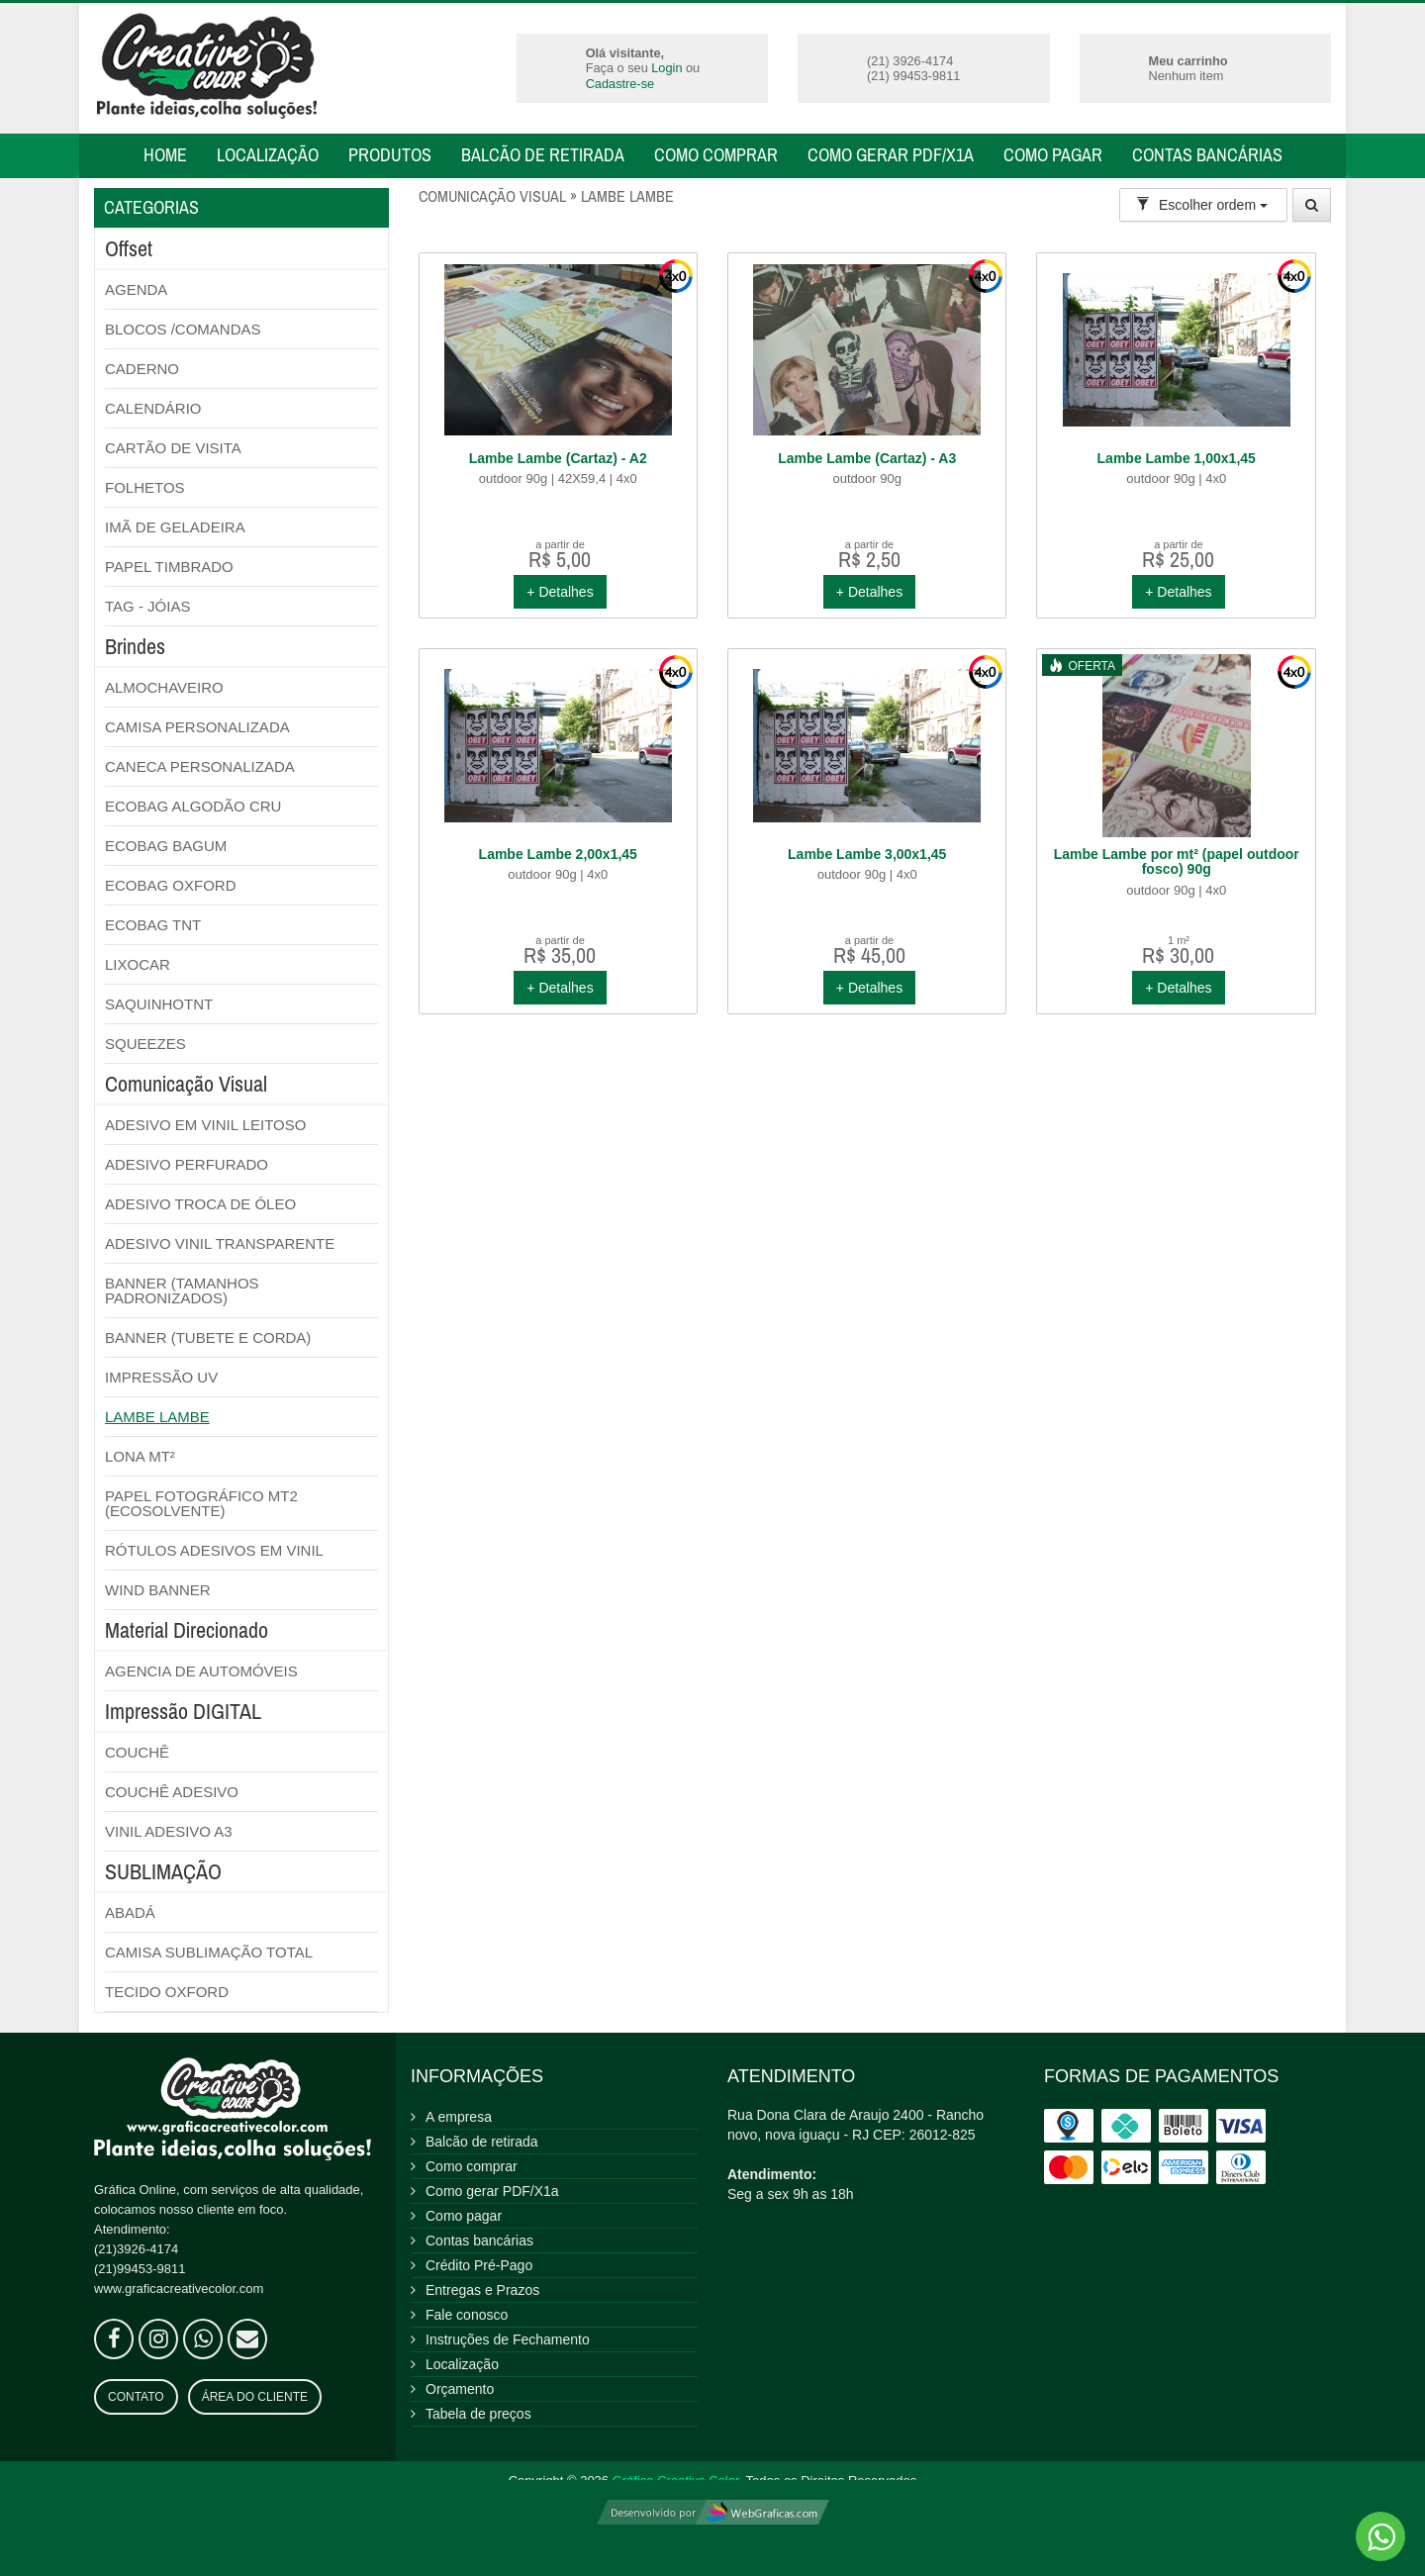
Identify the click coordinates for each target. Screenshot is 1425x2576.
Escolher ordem (1202, 205)
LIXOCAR (137, 964)
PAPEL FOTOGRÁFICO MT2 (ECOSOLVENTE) (201, 1503)
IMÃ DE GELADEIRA (175, 527)
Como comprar (716, 154)
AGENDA (136, 289)
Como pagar (1052, 154)
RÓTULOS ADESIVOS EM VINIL (214, 1550)
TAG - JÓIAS (147, 606)
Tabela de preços (478, 2414)
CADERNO (142, 368)
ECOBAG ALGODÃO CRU (193, 806)
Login (666, 67)
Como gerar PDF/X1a (891, 154)
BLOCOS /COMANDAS (183, 329)
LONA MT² (140, 1456)
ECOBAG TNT (153, 924)
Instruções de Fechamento (508, 2339)
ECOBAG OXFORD (171, 885)
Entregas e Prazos (482, 2290)
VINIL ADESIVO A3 (169, 1831)
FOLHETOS (145, 487)
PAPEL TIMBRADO (169, 566)
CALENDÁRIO (153, 408)
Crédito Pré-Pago (479, 2265)
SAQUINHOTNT (159, 1004)
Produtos (389, 154)
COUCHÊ (137, 1752)
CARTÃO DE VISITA (173, 447)
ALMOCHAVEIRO (164, 687)
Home (165, 154)
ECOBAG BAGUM (166, 845)
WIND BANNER (158, 1589)
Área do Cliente (255, 2397)
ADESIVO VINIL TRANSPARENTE (219, 1243)
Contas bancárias (1207, 154)
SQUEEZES (145, 1043)
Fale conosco (467, 2315)
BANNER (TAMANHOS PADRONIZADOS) (182, 1290)
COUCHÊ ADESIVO (171, 1791)
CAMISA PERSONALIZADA (197, 726)
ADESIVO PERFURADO (186, 1164)
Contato (136, 2397)
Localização (268, 154)
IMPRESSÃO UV (161, 1377)
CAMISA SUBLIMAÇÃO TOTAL (209, 1952)
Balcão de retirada (542, 154)
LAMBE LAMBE (157, 1416)
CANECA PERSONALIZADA (200, 766)
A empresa (459, 2117)
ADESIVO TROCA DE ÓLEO (200, 1203)
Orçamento (460, 2389)
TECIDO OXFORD (167, 1991)
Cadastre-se (620, 83)
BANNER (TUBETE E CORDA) (208, 1337)
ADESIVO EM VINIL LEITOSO (205, 1124)
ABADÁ (130, 1912)
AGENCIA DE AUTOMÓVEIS (201, 1671)
